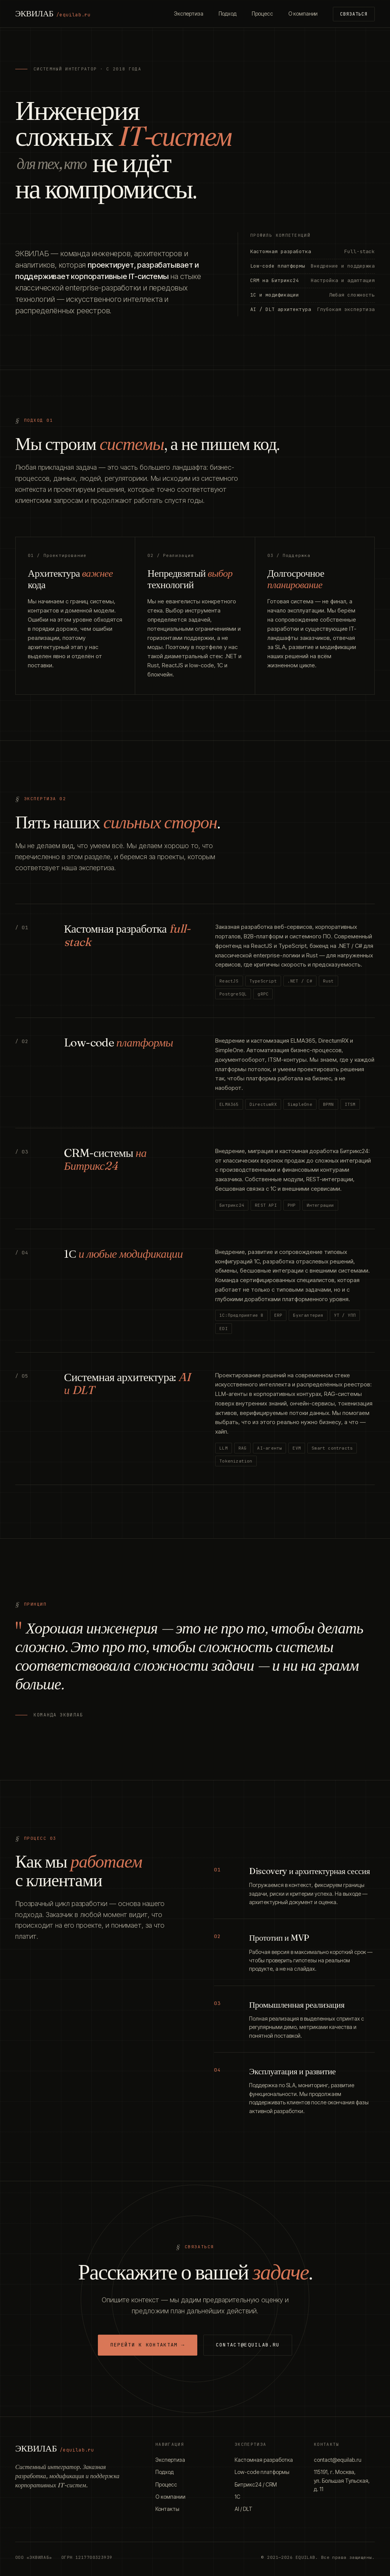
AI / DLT (244, 2509)
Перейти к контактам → (147, 2345)
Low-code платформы (262, 2472)
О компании (303, 13)
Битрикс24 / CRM (256, 2484)
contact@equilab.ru (248, 2345)
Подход (228, 13)
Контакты (167, 2509)
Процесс (262, 13)
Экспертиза (188, 13)
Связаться (354, 14)
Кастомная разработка (264, 2459)
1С (237, 2496)
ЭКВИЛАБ (53, 13)
